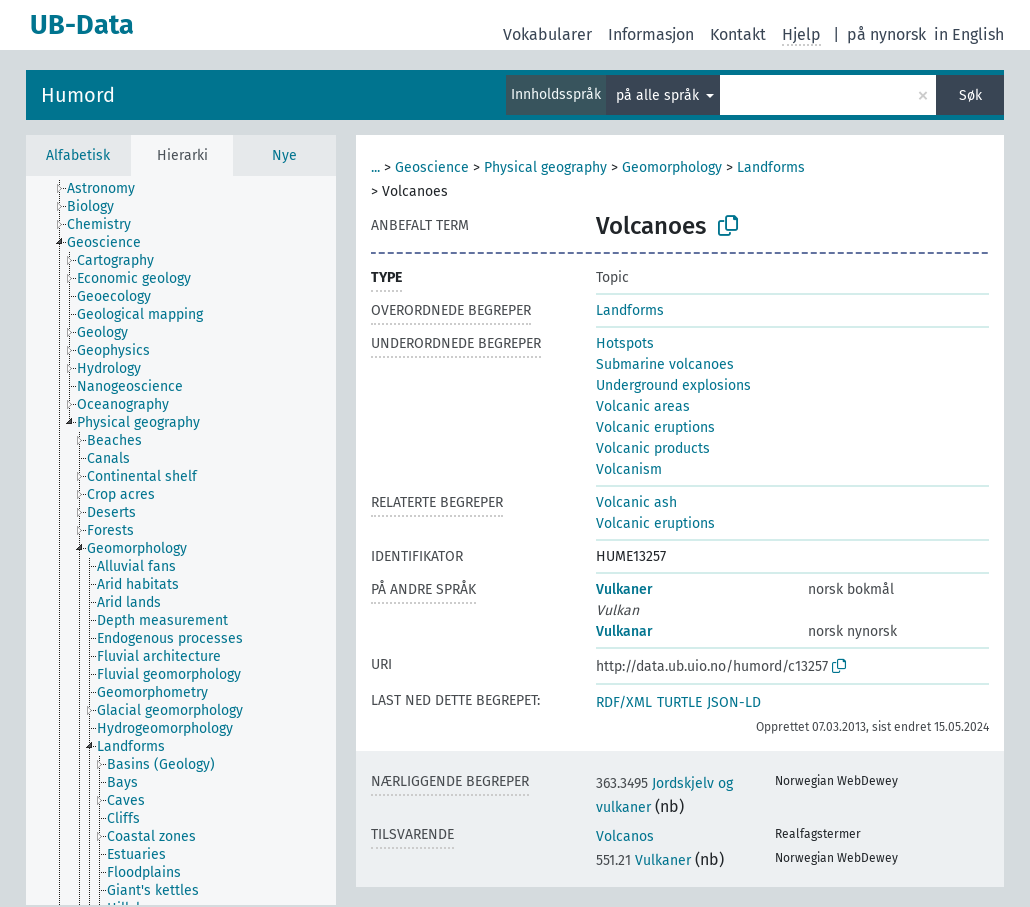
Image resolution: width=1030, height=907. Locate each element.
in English (969, 34)
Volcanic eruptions (655, 427)
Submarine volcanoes (665, 364)
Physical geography (545, 167)
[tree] (181, 540)
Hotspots (625, 343)
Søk (970, 95)
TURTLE (679, 702)
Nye (284, 155)
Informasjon (651, 34)
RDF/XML (624, 702)
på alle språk (659, 95)
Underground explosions (673, 385)
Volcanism (629, 469)
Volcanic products (653, 448)
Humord (78, 95)
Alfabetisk (78, 155)
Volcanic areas (643, 406)
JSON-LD (734, 702)
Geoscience (432, 167)
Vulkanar (624, 631)
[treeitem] (109, 189)
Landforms (771, 167)
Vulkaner (624, 589)
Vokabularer (547, 34)
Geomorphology (672, 167)
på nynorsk (886, 34)
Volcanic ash (636, 502)
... (375, 167)
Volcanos (625, 836)
